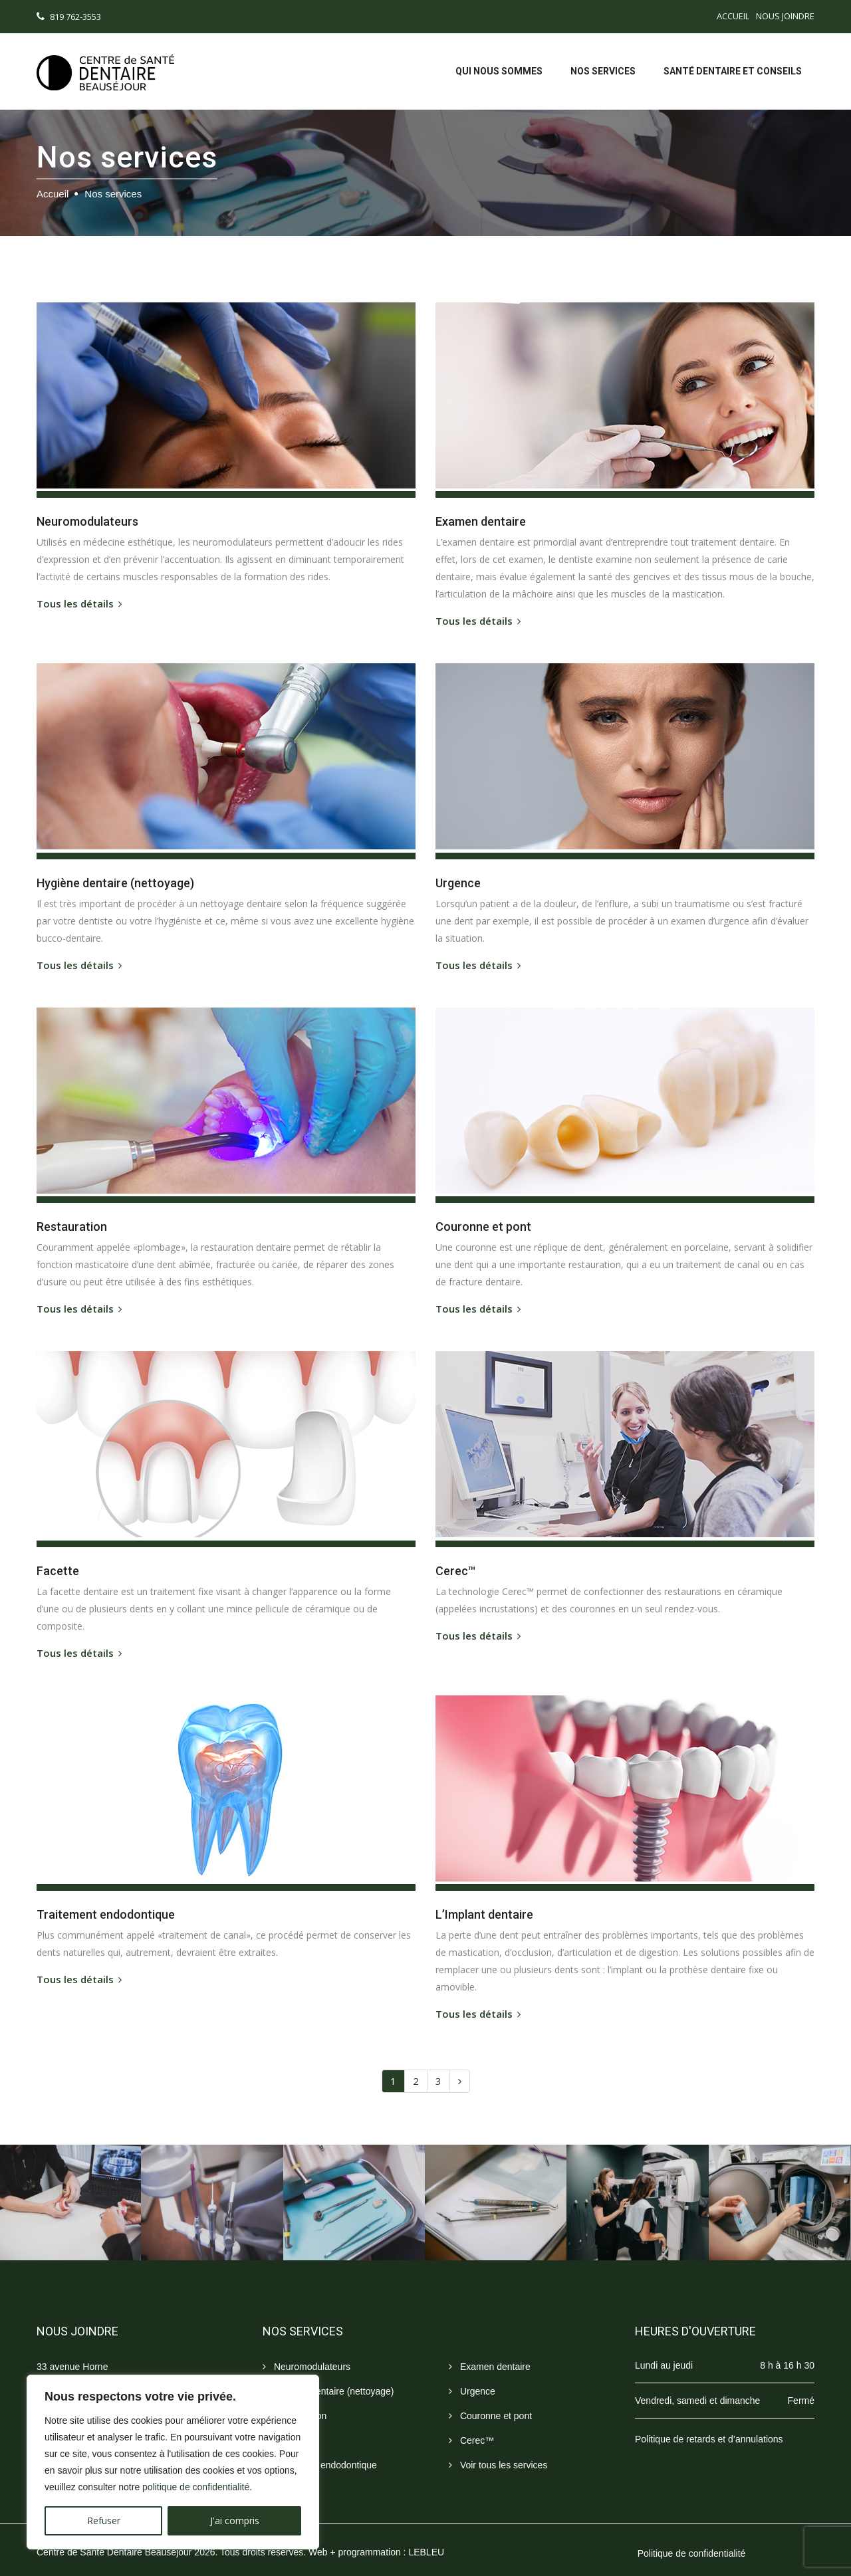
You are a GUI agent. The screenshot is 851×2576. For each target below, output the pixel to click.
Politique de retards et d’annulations (709, 2424)
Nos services (603, 71)
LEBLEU (426, 2537)
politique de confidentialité (195, 2487)
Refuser (103, 2520)
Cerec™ (471, 2426)
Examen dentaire (490, 2352)
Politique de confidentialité (692, 2538)
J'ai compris (234, 2520)
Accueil (733, 16)
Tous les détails (82, 600)
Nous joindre (785, 16)
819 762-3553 (75, 17)
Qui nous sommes (499, 71)
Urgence (472, 2377)
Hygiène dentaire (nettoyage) (328, 2377)
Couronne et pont (490, 2401)
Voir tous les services (498, 2450)
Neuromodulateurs (306, 2352)
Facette (284, 2426)
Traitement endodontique (320, 2450)
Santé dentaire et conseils (733, 71)
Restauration (294, 2401)
